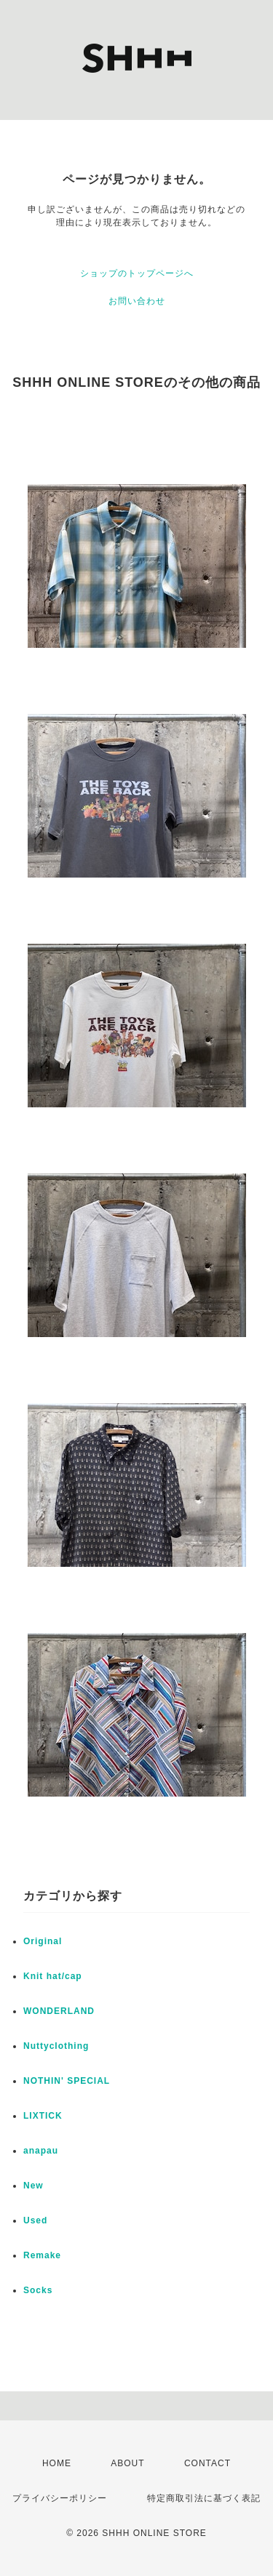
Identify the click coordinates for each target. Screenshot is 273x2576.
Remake (42, 2255)
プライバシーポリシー (59, 2498)
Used (35, 2220)
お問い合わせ (136, 301)
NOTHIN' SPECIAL (66, 2081)
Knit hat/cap (52, 1976)
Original (42, 1941)
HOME (56, 2463)
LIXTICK (43, 2116)
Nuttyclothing (56, 2046)
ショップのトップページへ (137, 273)
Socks (37, 2290)
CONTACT (207, 2463)
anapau (40, 2151)
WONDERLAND (59, 2011)
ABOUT (127, 2463)
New (33, 2185)
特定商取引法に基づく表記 (204, 2498)
